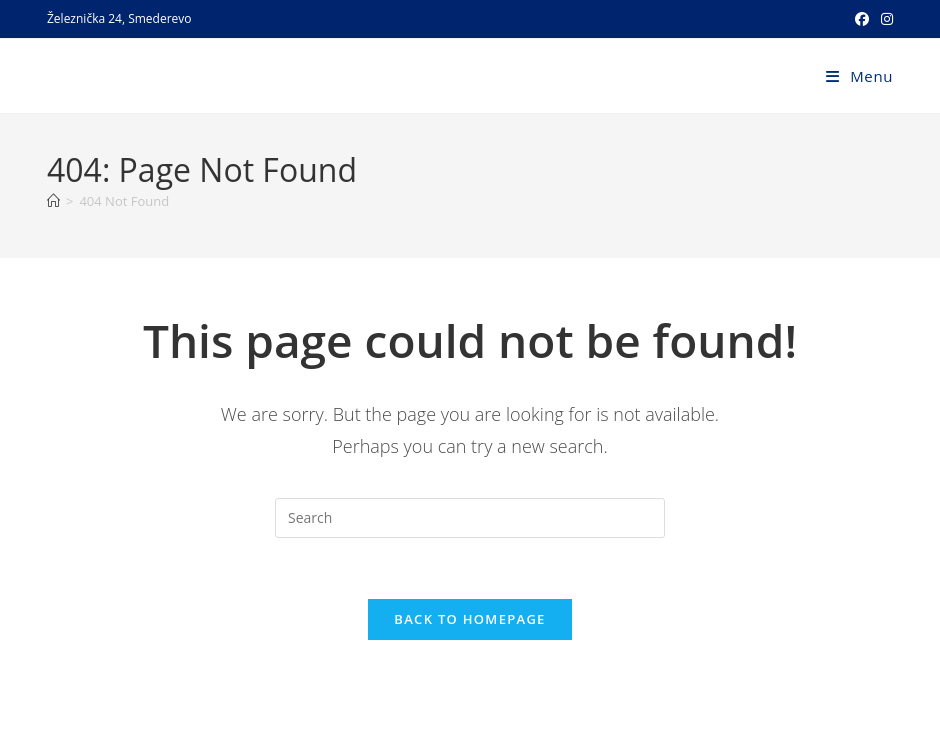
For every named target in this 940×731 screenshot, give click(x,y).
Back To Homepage (469, 619)
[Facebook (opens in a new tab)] (862, 19)
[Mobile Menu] (859, 76)
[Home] (53, 201)
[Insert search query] (470, 518)
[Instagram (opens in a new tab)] (884, 19)
